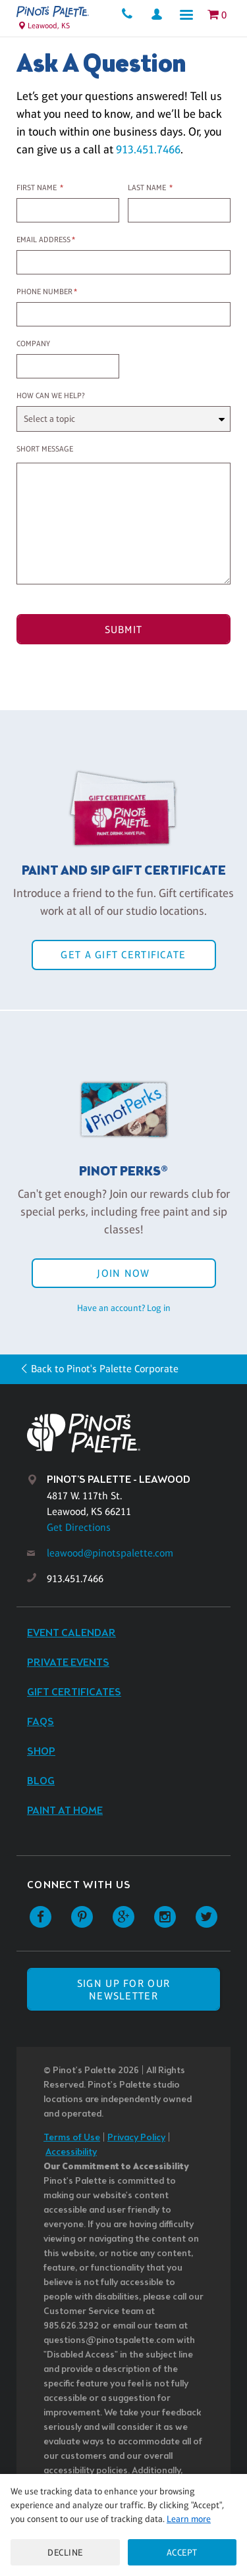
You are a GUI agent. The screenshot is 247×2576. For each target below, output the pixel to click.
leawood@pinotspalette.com (110, 1553)
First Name (36, 187)
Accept (182, 2552)
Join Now (123, 1273)
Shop (41, 1752)
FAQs (40, 1722)
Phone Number (44, 291)
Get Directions (79, 1527)
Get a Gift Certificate (123, 954)
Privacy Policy (136, 2138)
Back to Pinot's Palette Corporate (104, 1368)
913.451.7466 (148, 149)
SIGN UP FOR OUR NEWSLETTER (123, 1989)
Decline (65, 2552)
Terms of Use (71, 2138)
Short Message (44, 448)
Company (33, 343)
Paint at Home (65, 1811)
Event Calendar (71, 1633)
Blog (41, 1781)
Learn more (189, 2518)
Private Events (68, 1663)
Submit (124, 629)
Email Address (43, 239)
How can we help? (50, 395)
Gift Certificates (74, 1692)
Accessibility (71, 2152)
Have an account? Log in (124, 1307)
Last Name (147, 187)
